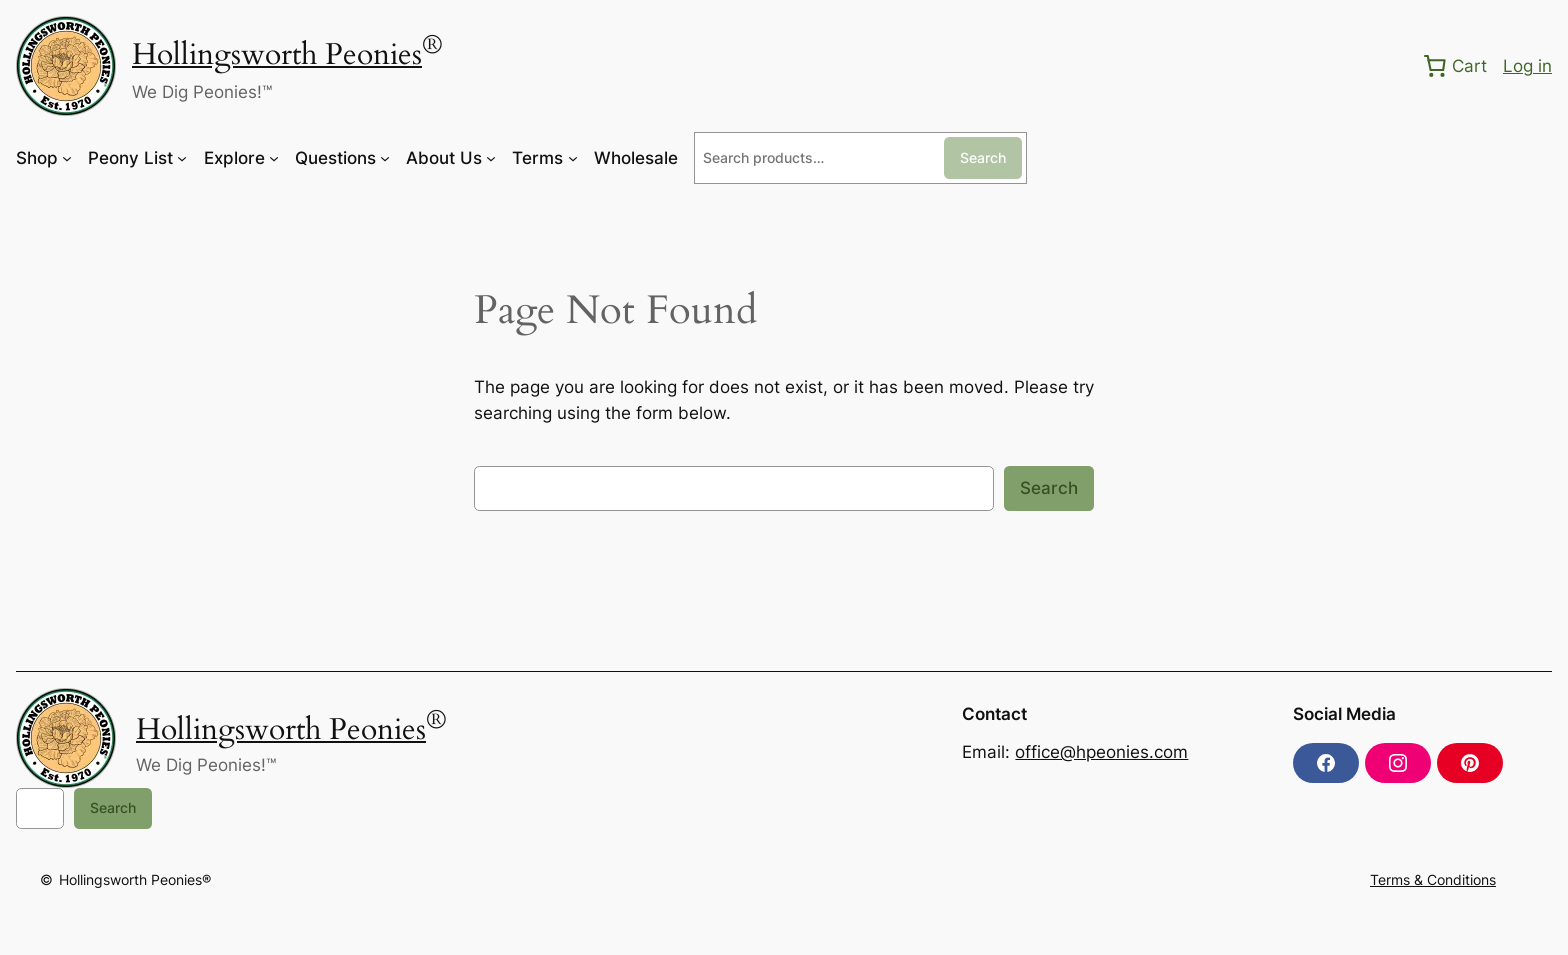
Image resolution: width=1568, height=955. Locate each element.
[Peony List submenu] (182, 158)
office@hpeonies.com (1101, 752)
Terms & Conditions (1433, 879)
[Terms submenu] (573, 158)
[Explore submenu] (274, 158)
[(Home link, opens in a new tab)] (66, 66)
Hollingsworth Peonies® (135, 879)
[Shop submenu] (67, 158)
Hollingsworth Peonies (277, 55)
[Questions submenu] (385, 158)
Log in (1527, 66)
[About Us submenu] (491, 158)
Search (983, 157)
